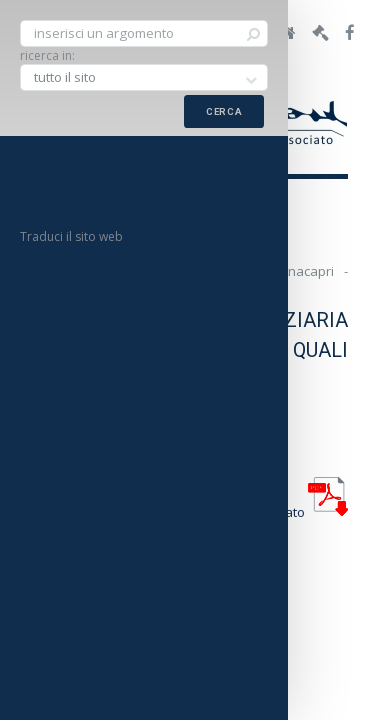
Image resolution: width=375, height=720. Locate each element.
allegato (301, 512)
